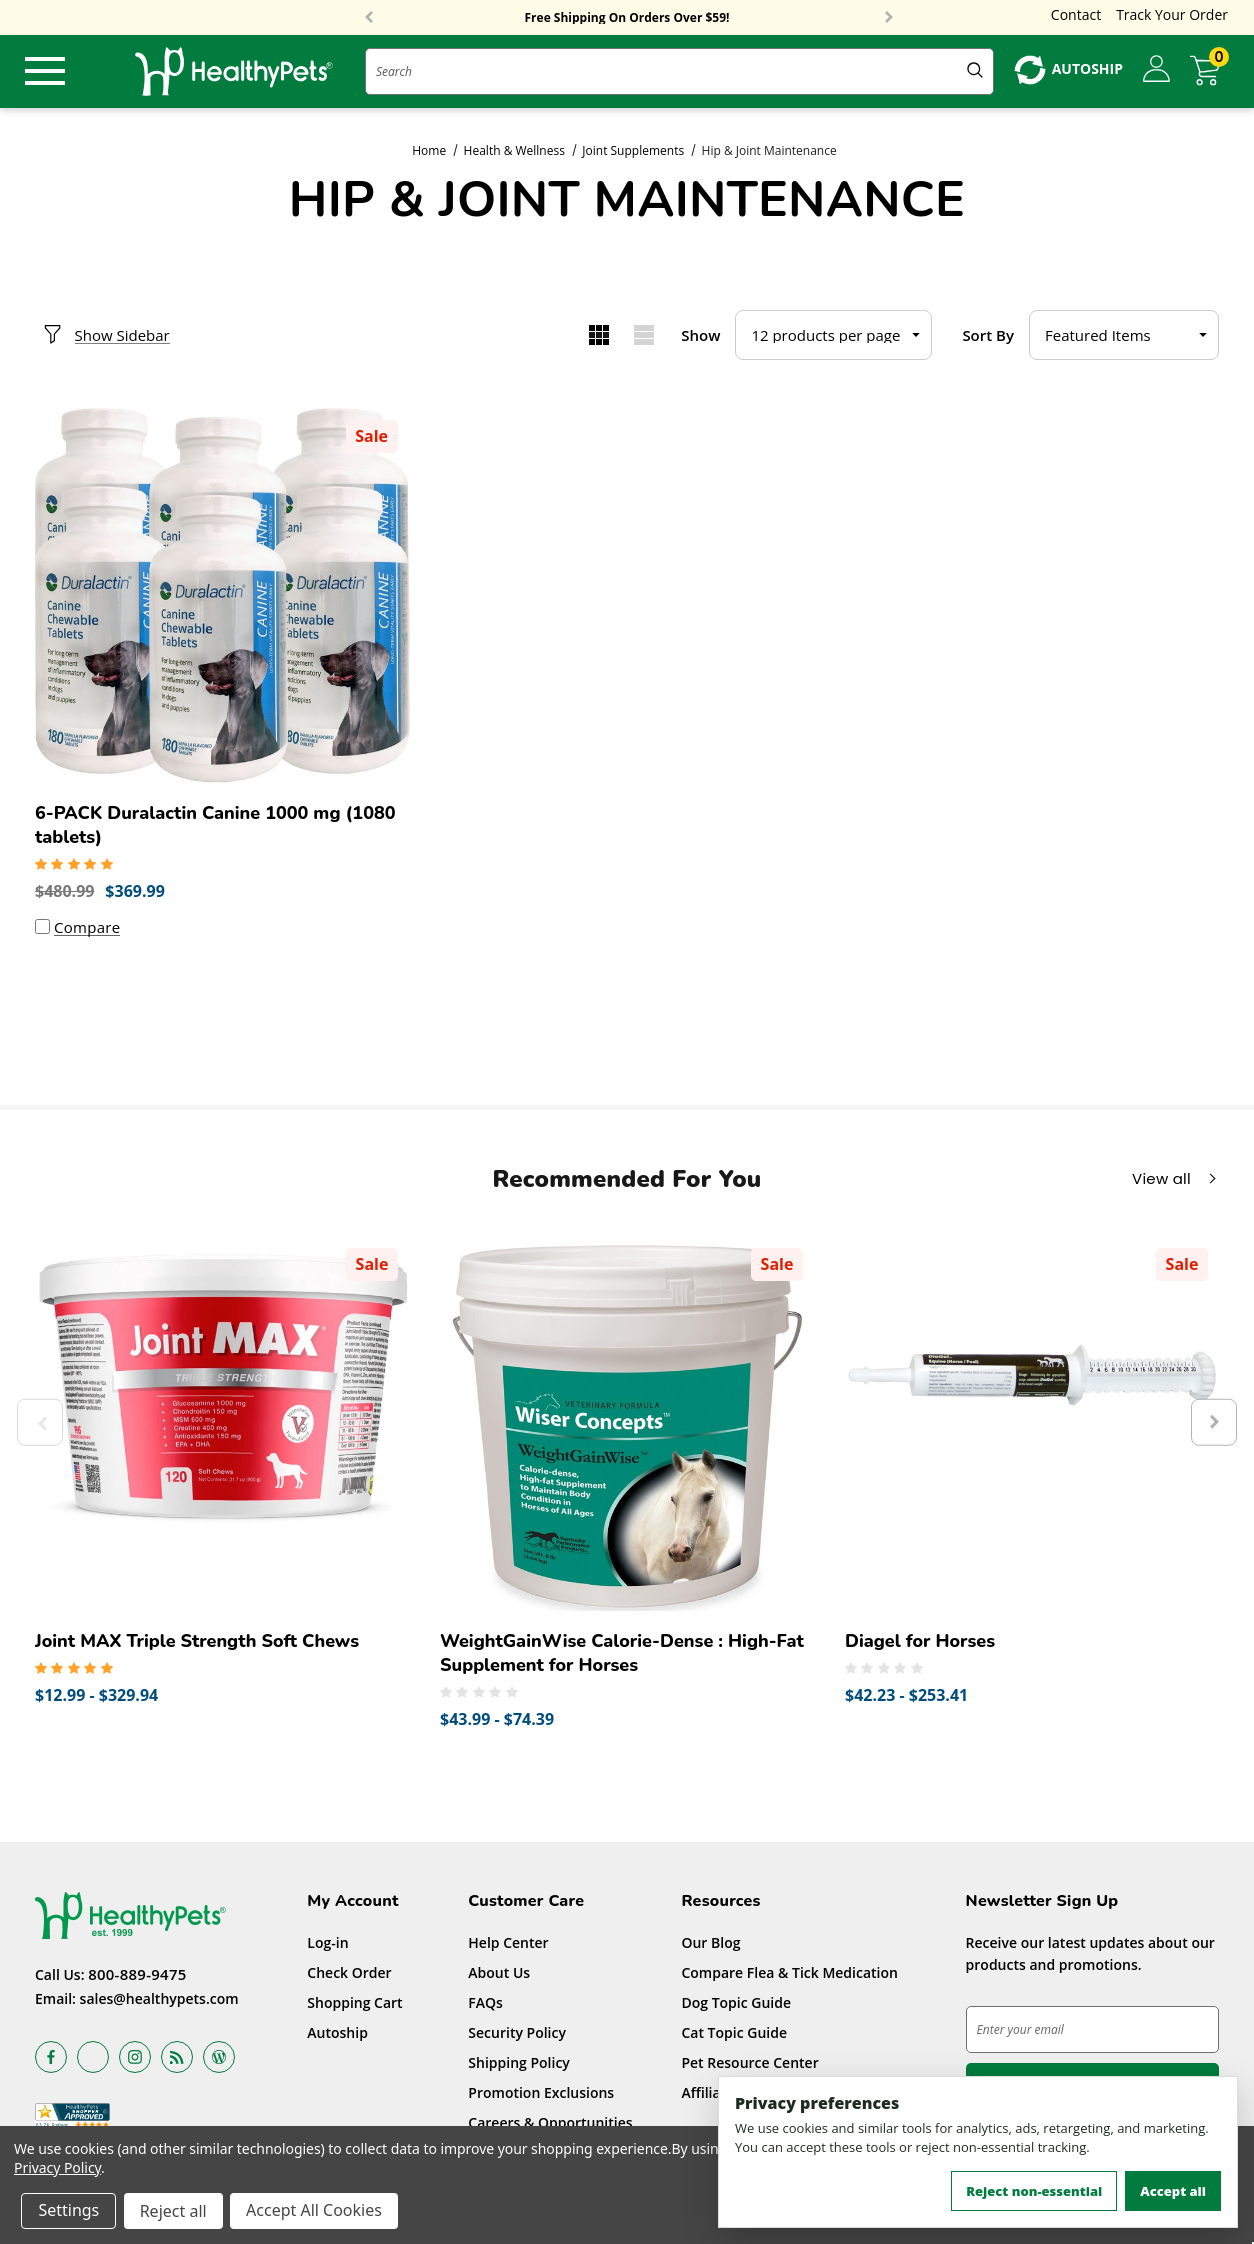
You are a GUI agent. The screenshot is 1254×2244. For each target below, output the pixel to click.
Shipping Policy (519, 2064)
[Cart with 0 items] (1209, 70)
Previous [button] (369, 18)
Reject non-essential (1034, 2191)
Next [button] (889, 18)
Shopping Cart (354, 2004)
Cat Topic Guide (734, 2034)
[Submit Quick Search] (975, 71)
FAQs (485, 2004)
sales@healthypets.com (159, 2001)
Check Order (349, 1974)
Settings (69, 2212)
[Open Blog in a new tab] (219, 2060)
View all (1161, 1181)
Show (700, 335)
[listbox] (1124, 335)
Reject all (174, 2212)
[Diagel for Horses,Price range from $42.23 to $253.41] (1032, 1426)
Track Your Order (1172, 14)
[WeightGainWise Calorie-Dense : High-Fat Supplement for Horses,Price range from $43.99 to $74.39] (627, 1426)
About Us (499, 1974)
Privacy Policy (57, 2168)
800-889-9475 (137, 1977)
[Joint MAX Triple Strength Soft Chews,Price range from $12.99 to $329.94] (222, 1426)
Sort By (988, 335)
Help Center (508, 1944)
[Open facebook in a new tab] (51, 2060)
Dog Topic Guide (736, 2004)
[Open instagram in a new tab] (135, 2060)
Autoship (337, 2034)
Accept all (1173, 2191)
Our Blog (710, 1944)
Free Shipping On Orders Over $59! (627, 18)
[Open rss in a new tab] (177, 2060)
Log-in (327, 1944)
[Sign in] (1156, 70)
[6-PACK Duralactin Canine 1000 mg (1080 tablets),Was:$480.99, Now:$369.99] (222, 595)
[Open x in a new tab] (93, 2060)
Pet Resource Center (749, 2064)
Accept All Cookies (316, 2212)
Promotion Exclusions (541, 2094)
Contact (1076, 14)
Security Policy (517, 2034)
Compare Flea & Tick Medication (789, 1974)
